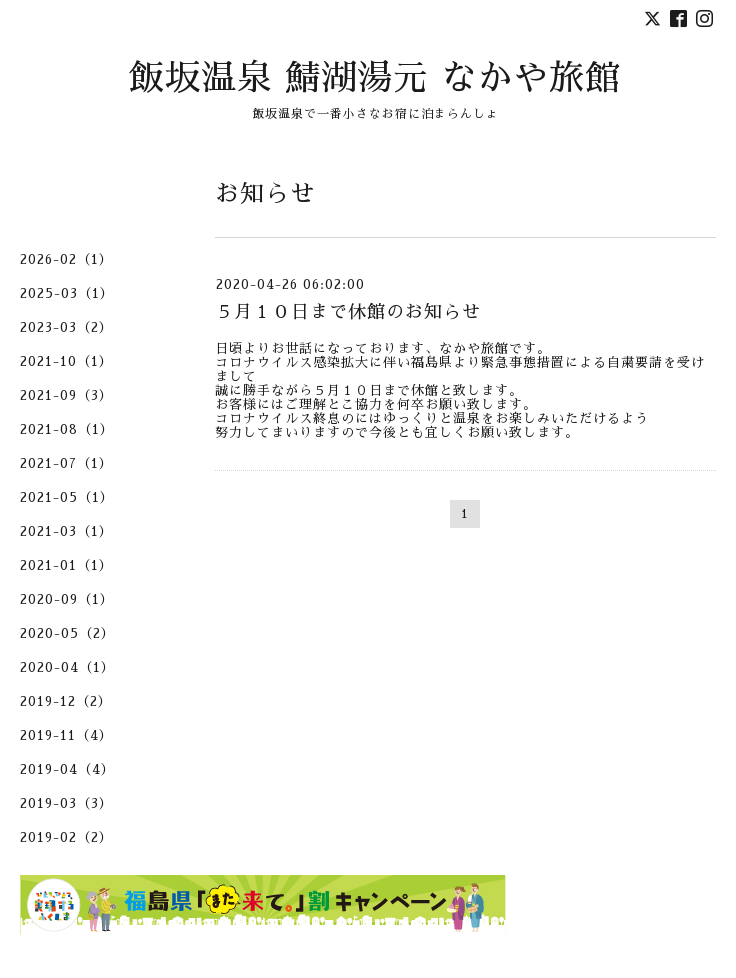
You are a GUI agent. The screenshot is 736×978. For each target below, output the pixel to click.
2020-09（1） (67, 599)
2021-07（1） (66, 463)
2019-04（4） (67, 769)
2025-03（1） (67, 293)
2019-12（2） (66, 701)
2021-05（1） (67, 497)
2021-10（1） (66, 361)
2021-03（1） (66, 531)
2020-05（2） (67, 633)
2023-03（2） (66, 327)
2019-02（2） (66, 837)
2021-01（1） (66, 565)
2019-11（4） (66, 735)
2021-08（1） (67, 429)
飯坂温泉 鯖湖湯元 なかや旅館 (375, 78)
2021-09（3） (66, 395)
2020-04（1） (67, 667)
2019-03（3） (66, 803)
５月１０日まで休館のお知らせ (348, 312)
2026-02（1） (66, 259)
